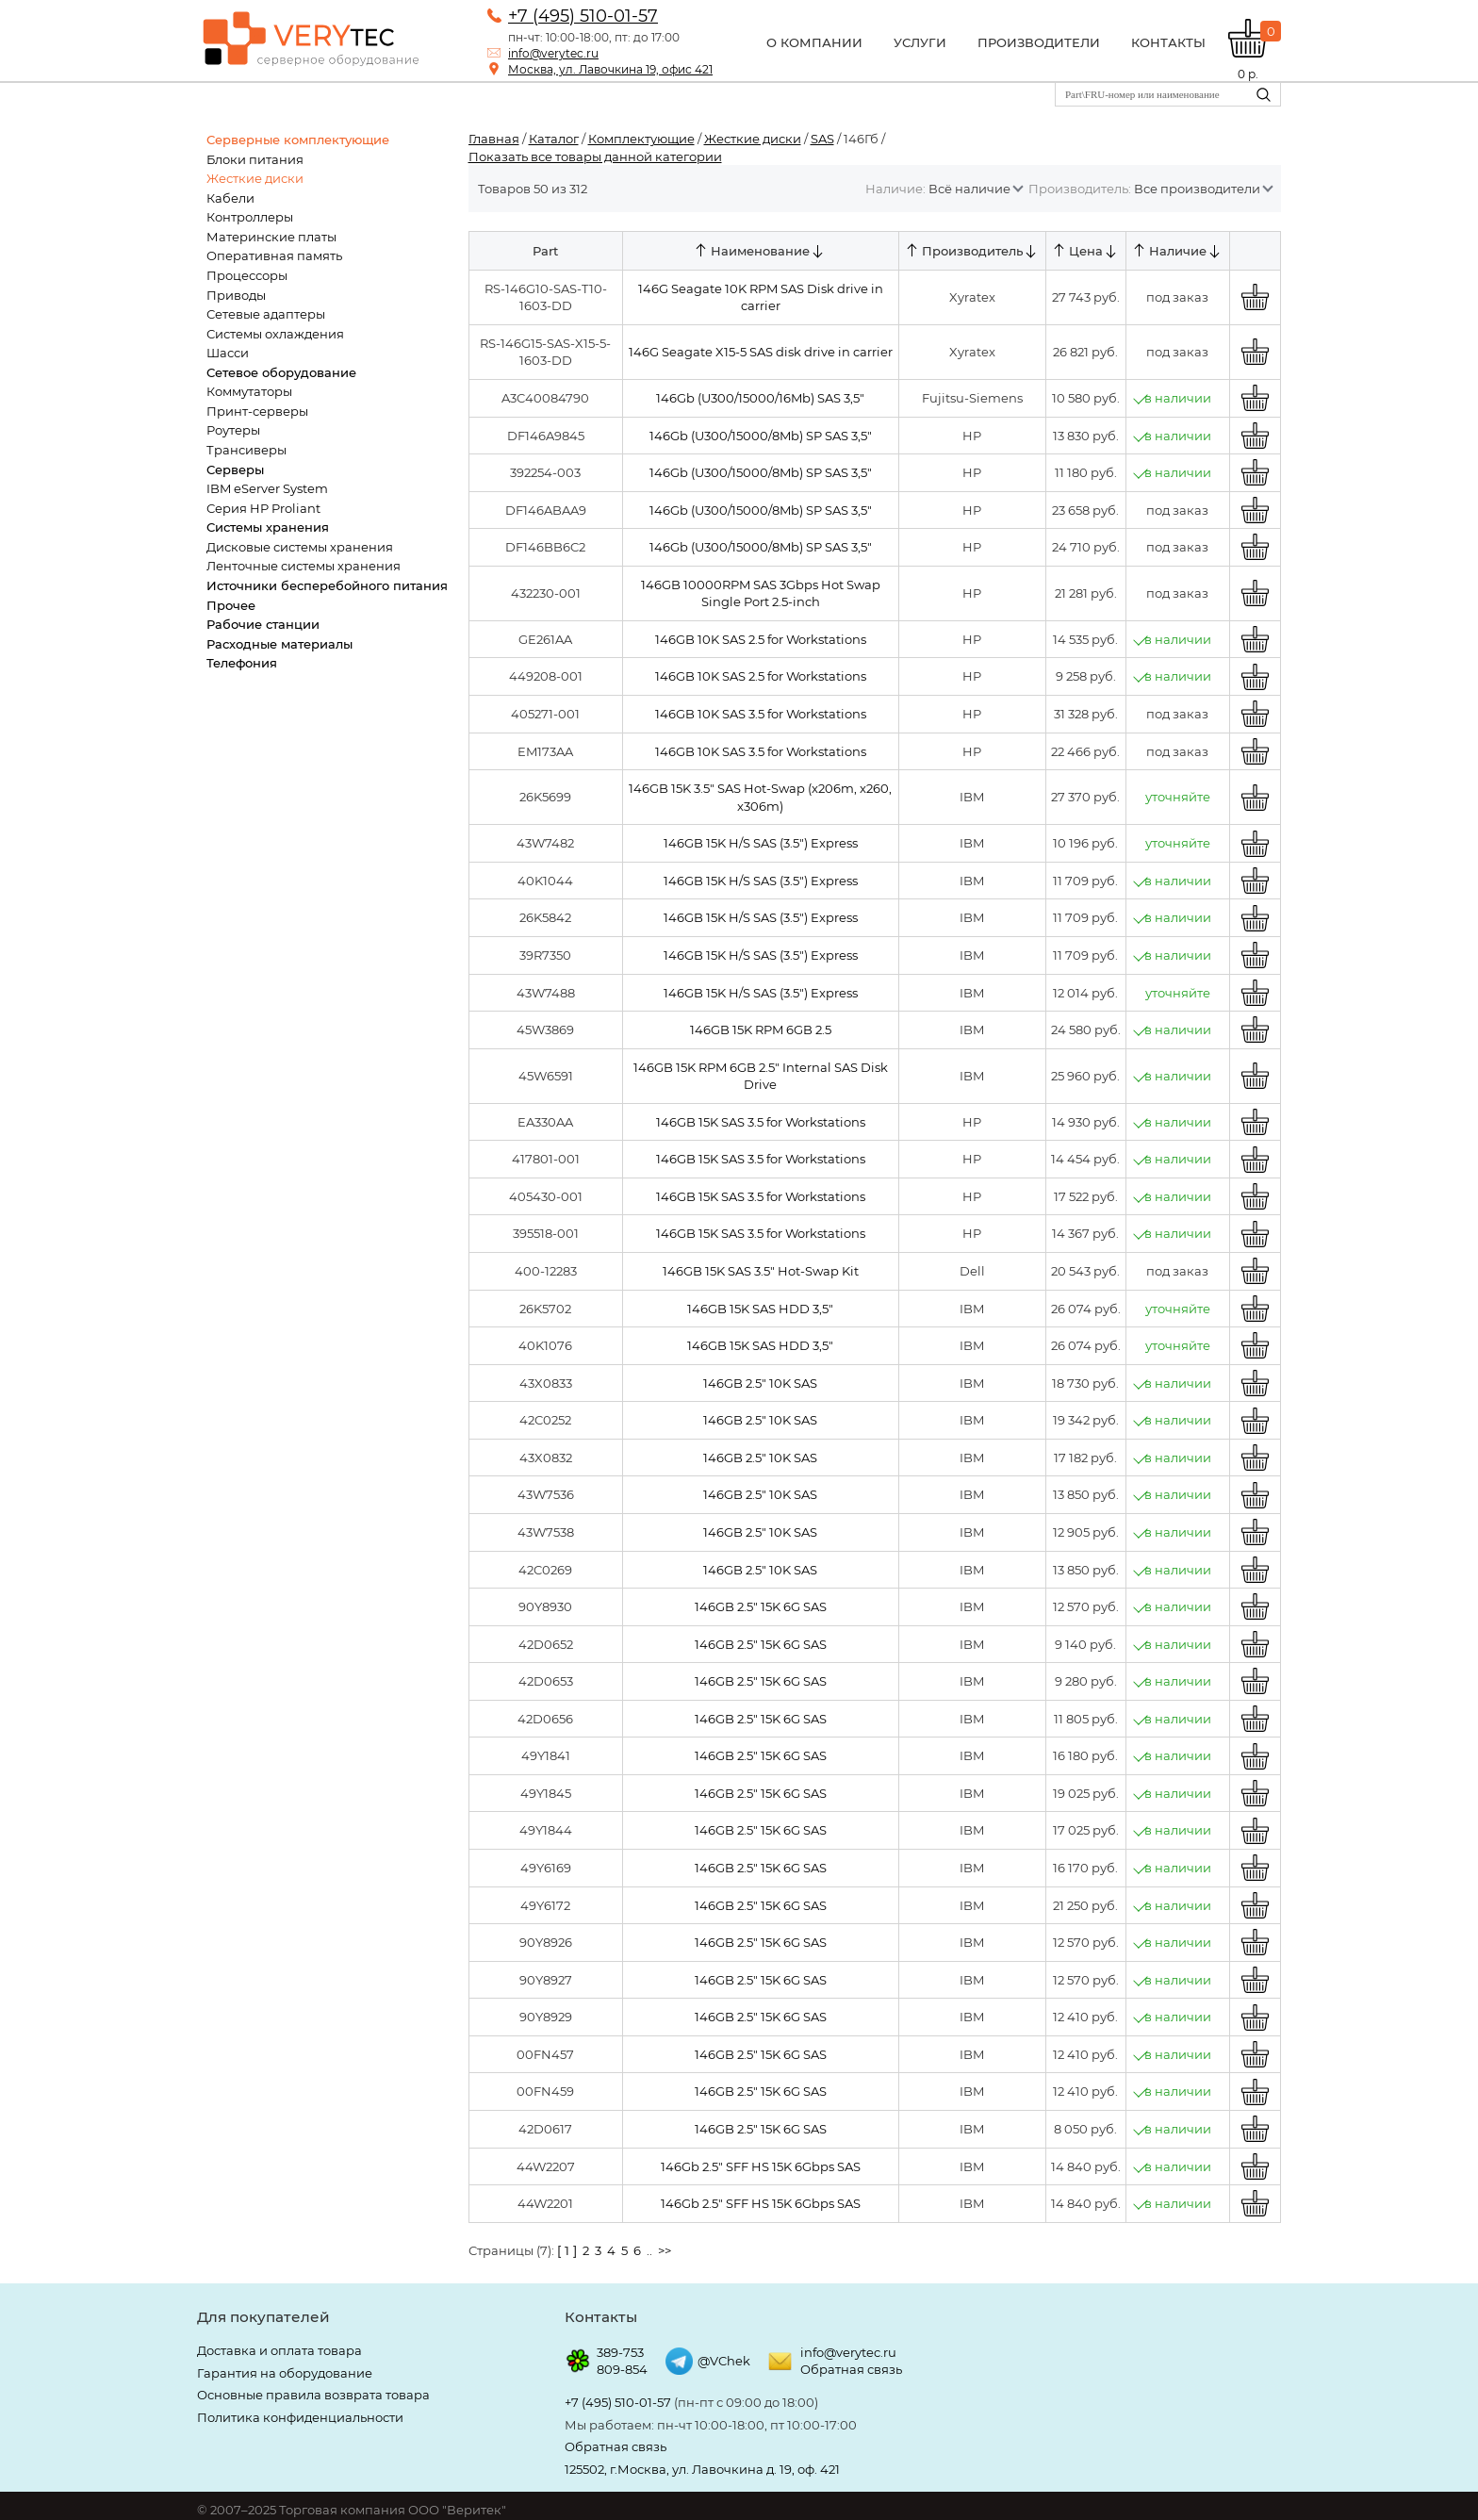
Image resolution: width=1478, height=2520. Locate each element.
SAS (822, 138)
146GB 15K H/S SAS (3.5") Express (758, 842)
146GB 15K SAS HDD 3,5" (758, 1308)
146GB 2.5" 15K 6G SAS (758, 1606)
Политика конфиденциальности (300, 2417)
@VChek (724, 2360)
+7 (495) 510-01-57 (583, 16)
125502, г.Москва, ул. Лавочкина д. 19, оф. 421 (702, 2469)
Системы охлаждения (275, 333)
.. (649, 2250)
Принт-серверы (257, 411)
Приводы (236, 295)
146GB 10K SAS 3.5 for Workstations (757, 713)
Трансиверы (246, 449)
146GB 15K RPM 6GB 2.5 (758, 1029)
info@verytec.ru (553, 53)
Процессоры (246, 275)
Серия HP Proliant (263, 508)
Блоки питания (255, 159)
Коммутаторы (249, 391)
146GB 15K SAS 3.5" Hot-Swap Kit (758, 1270)
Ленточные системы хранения (303, 565)
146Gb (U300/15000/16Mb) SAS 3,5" (758, 397)
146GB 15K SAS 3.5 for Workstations (757, 1121)
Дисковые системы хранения (299, 546)
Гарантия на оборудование (284, 2372)
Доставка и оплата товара (279, 2350)
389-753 (620, 2352)
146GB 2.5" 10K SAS (758, 1383)
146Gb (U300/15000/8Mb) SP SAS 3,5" (758, 435)
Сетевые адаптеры (265, 313)
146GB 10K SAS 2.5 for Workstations (757, 639)
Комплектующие (641, 138)
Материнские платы (271, 236)
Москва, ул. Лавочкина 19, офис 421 (610, 69)
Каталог (554, 138)
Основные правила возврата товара (313, 2394)
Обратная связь (851, 2369)
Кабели (230, 198)
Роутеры (233, 429)
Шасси (227, 352)
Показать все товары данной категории (595, 156)
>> (664, 2250)
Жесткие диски (255, 178)
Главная (493, 138)
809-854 (622, 2369)
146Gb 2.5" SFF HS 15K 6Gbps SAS (758, 2166)
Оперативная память (274, 255)
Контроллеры (249, 216)
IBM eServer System (267, 488)
